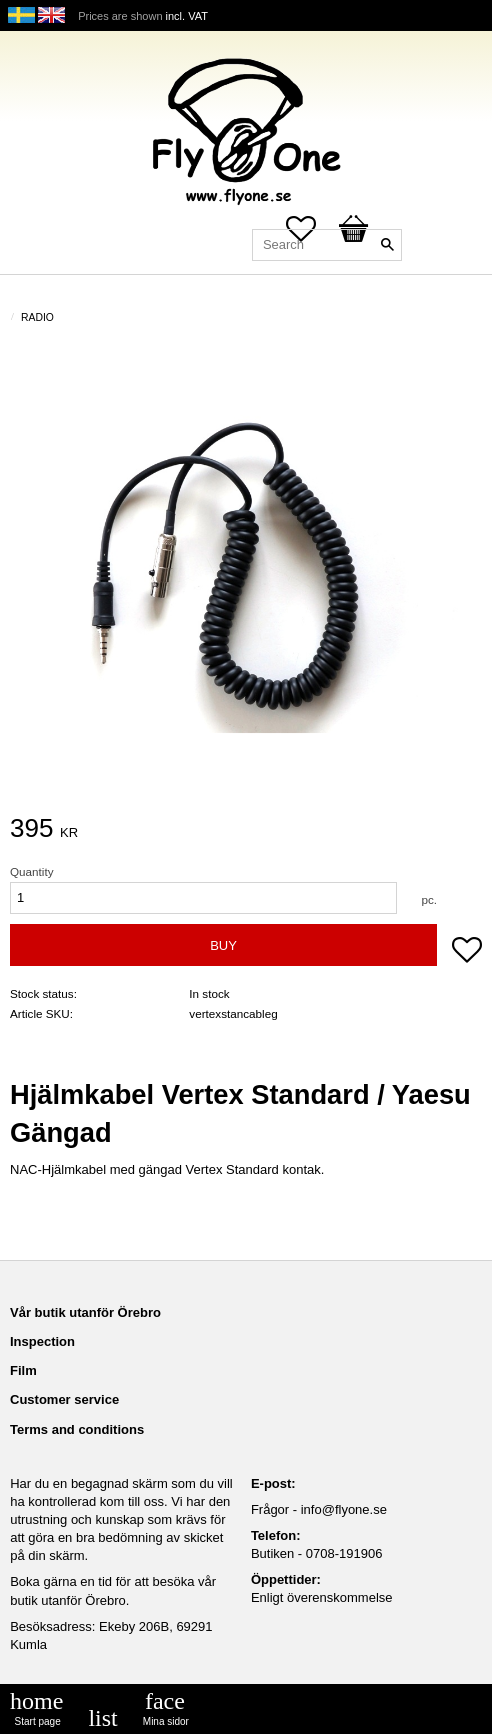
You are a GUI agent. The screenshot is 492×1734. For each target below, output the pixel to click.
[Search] (387, 245)
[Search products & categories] (327, 245)
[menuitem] (103, 1718)
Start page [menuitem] (38, 1721)
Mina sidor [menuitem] (166, 1721)
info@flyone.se (344, 1509)
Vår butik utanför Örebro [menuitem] (85, 1312)
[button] (467, 952)
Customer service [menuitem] (64, 1399)
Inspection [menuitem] (42, 1341)
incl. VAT (187, 16)
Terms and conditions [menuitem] (77, 1429)
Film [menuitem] (23, 1370)
